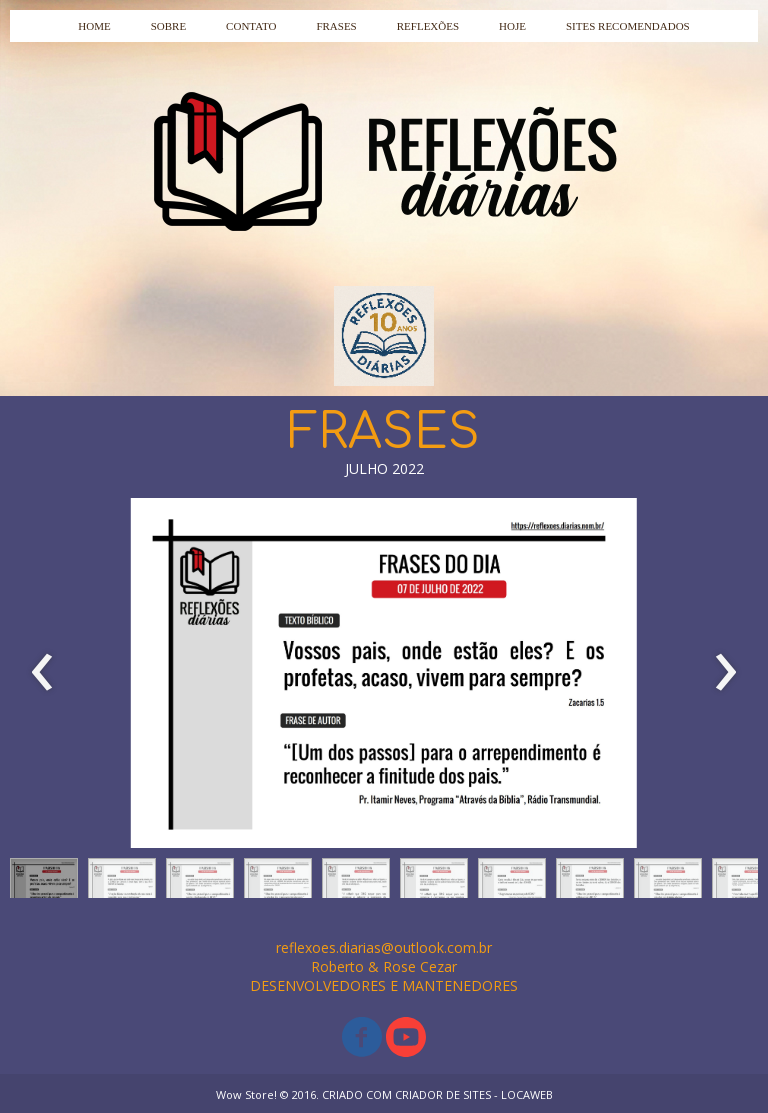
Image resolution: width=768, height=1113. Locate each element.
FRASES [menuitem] (336, 26)
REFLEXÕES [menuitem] (428, 26)
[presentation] (42, 673)
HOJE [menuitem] (512, 26)
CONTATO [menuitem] (251, 26)
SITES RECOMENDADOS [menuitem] (628, 26)
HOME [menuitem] (94, 26)
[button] (44, 883)
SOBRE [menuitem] (168, 26)
